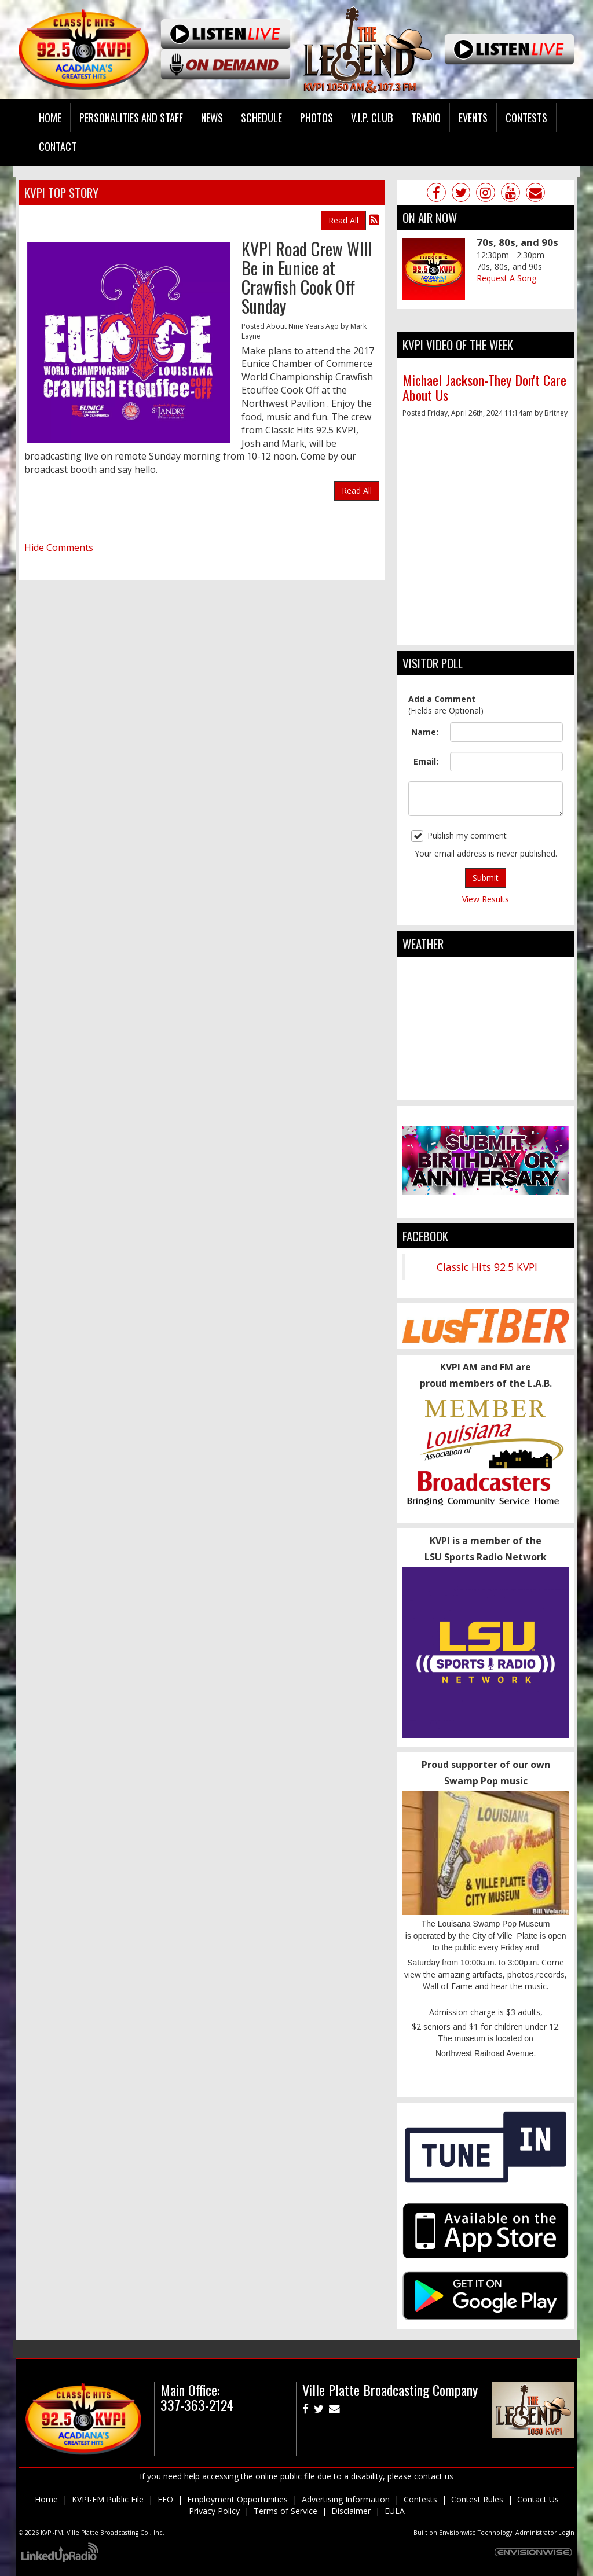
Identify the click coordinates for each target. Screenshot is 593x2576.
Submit (486, 877)
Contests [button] (526, 117)
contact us (433, 2476)
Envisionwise (457, 2533)
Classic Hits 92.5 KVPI (487, 1267)
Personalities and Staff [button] (131, 117)
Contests (420, 2499)
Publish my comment (459, 836)
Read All (343, 220)
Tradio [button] (426, 117)
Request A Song (506, 278)
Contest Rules (477, 2499)
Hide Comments (58, 547)
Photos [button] (316, 117)
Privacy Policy (214, 2510)
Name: (424, 731)
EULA (395, 2510)
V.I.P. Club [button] (372, 117)
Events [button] (473, 117)
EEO (165, 2499)
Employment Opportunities (237, 2499)
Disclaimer (351, 2510)
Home (50, 117)
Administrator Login (544, 2533)
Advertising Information (346, 2499)
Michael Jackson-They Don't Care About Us (484, 387)
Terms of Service (285, 2510)
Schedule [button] (261, 117)
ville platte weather (485, 1088)
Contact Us (538, 2499)
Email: (425, 761)
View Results (485, 899)
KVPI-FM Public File (108, 2499)
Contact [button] (57, 146)
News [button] (212, 117)
